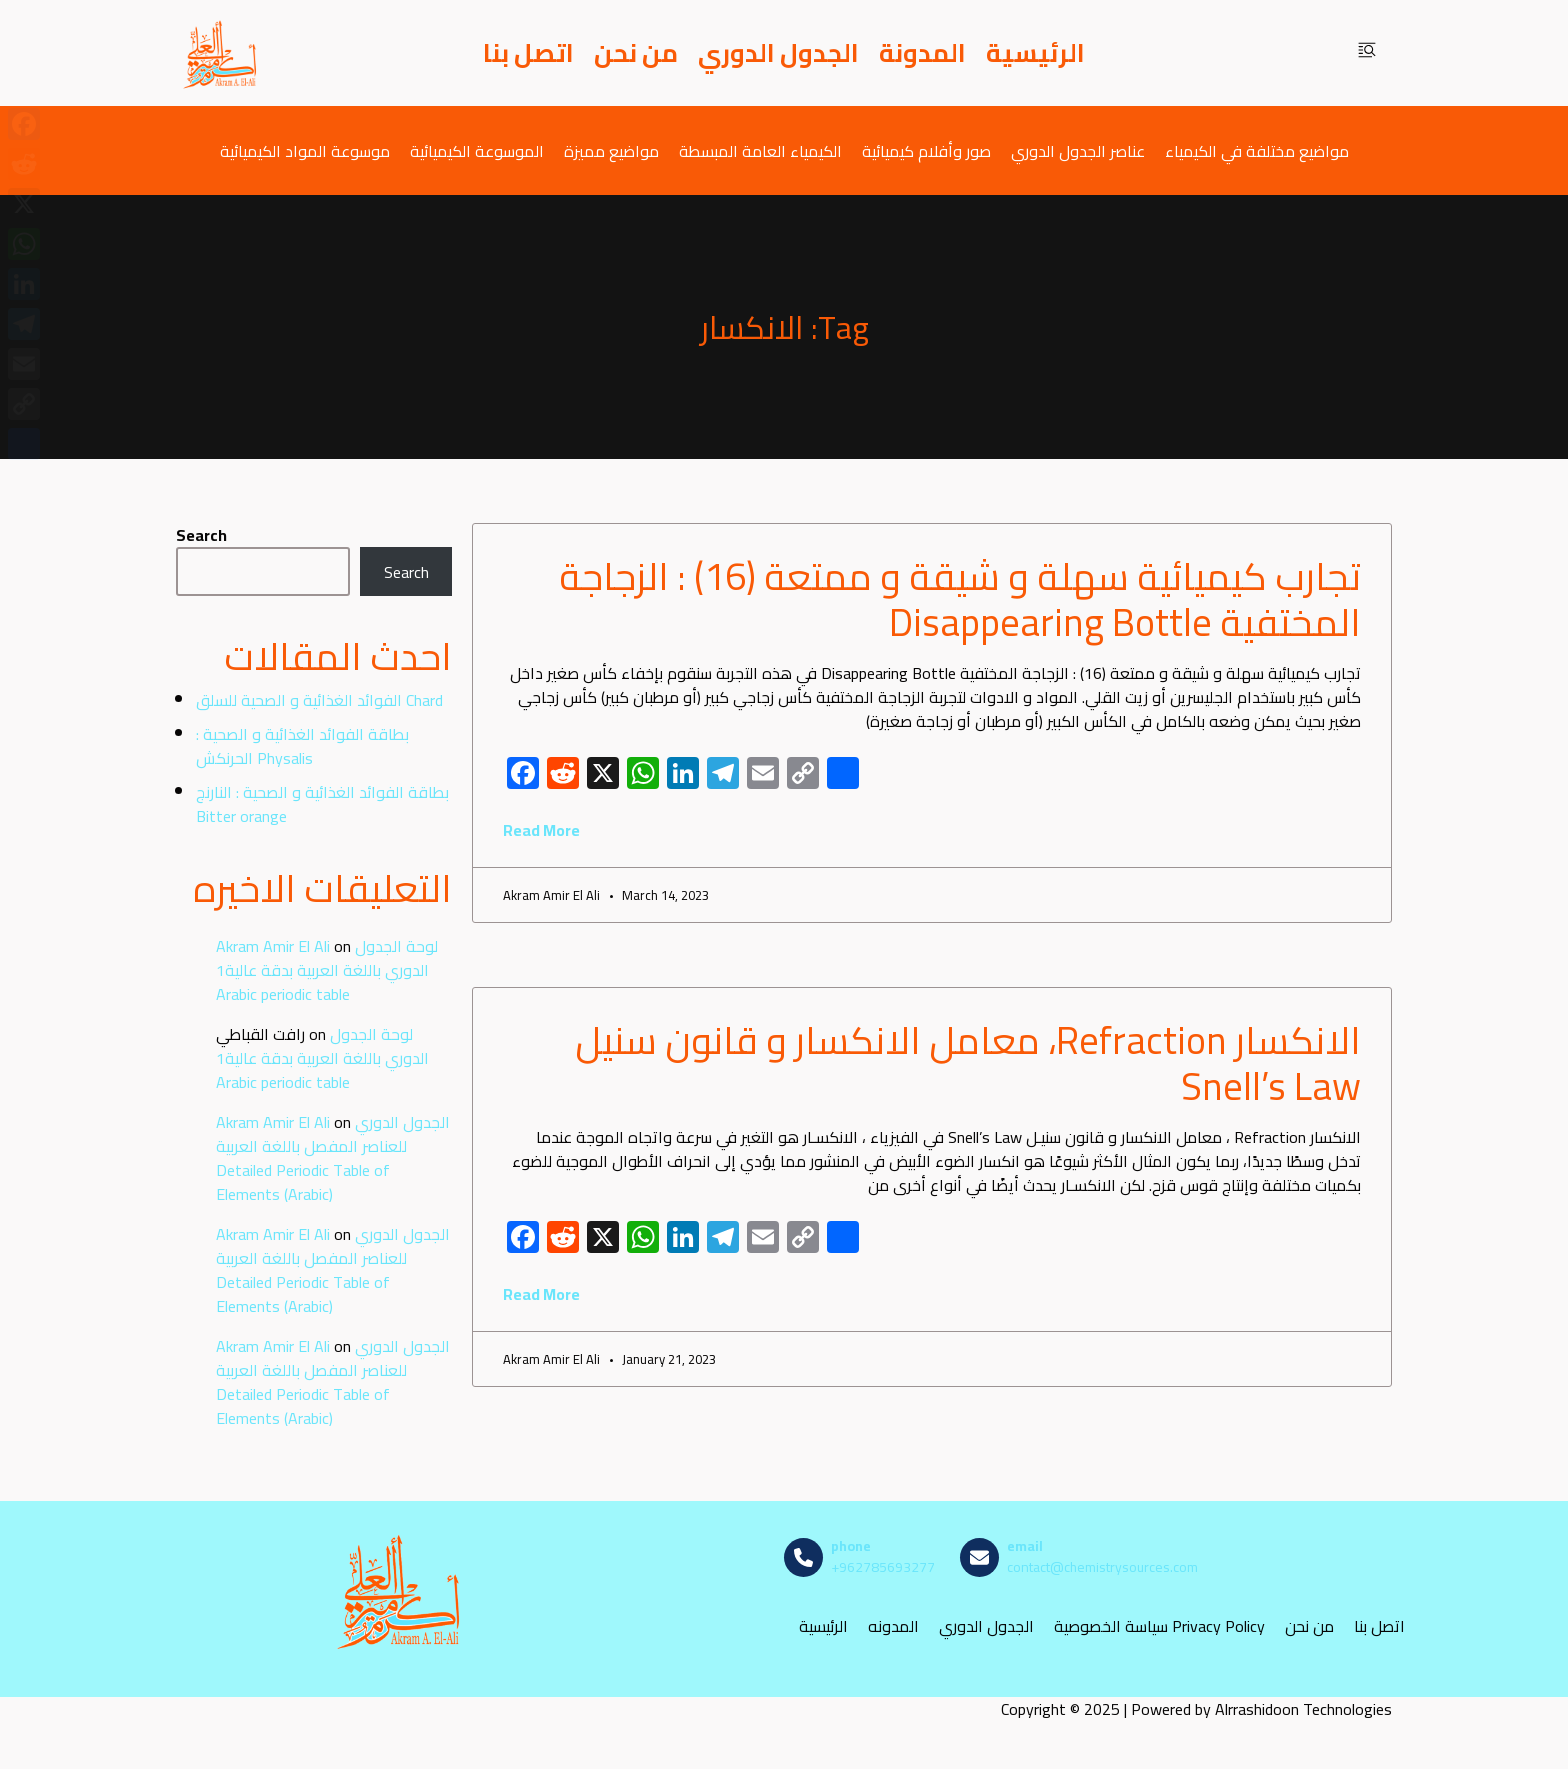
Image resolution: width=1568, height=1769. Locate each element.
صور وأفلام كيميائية (926, 150)
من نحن (636, 53)
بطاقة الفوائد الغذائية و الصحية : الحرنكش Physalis (302, 746)
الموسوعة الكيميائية (477, 150)
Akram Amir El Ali (273, 946)
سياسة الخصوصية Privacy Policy (1159, 1625)
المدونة (922, 53)
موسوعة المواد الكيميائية (305, 150)
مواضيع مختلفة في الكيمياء (1257, 150)
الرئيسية (1035, 53)
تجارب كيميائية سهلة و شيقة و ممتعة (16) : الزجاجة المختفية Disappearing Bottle (960, 599)
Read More (541, 830)
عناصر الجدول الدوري (1078, 150)
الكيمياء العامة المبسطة (760, 150)
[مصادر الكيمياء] (221, 53)
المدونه (893, 1625)
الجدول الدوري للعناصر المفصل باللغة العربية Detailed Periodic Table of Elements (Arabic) (333, 1158)
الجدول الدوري (778, 53)
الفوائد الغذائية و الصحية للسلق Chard (319, 700)
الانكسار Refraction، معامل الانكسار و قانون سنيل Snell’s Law (968, 1063)
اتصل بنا (528, 53)
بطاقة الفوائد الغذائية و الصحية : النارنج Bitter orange (322, 804)
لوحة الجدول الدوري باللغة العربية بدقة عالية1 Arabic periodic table (327, 970)
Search (201, 535)
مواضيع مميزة (611, 150)
